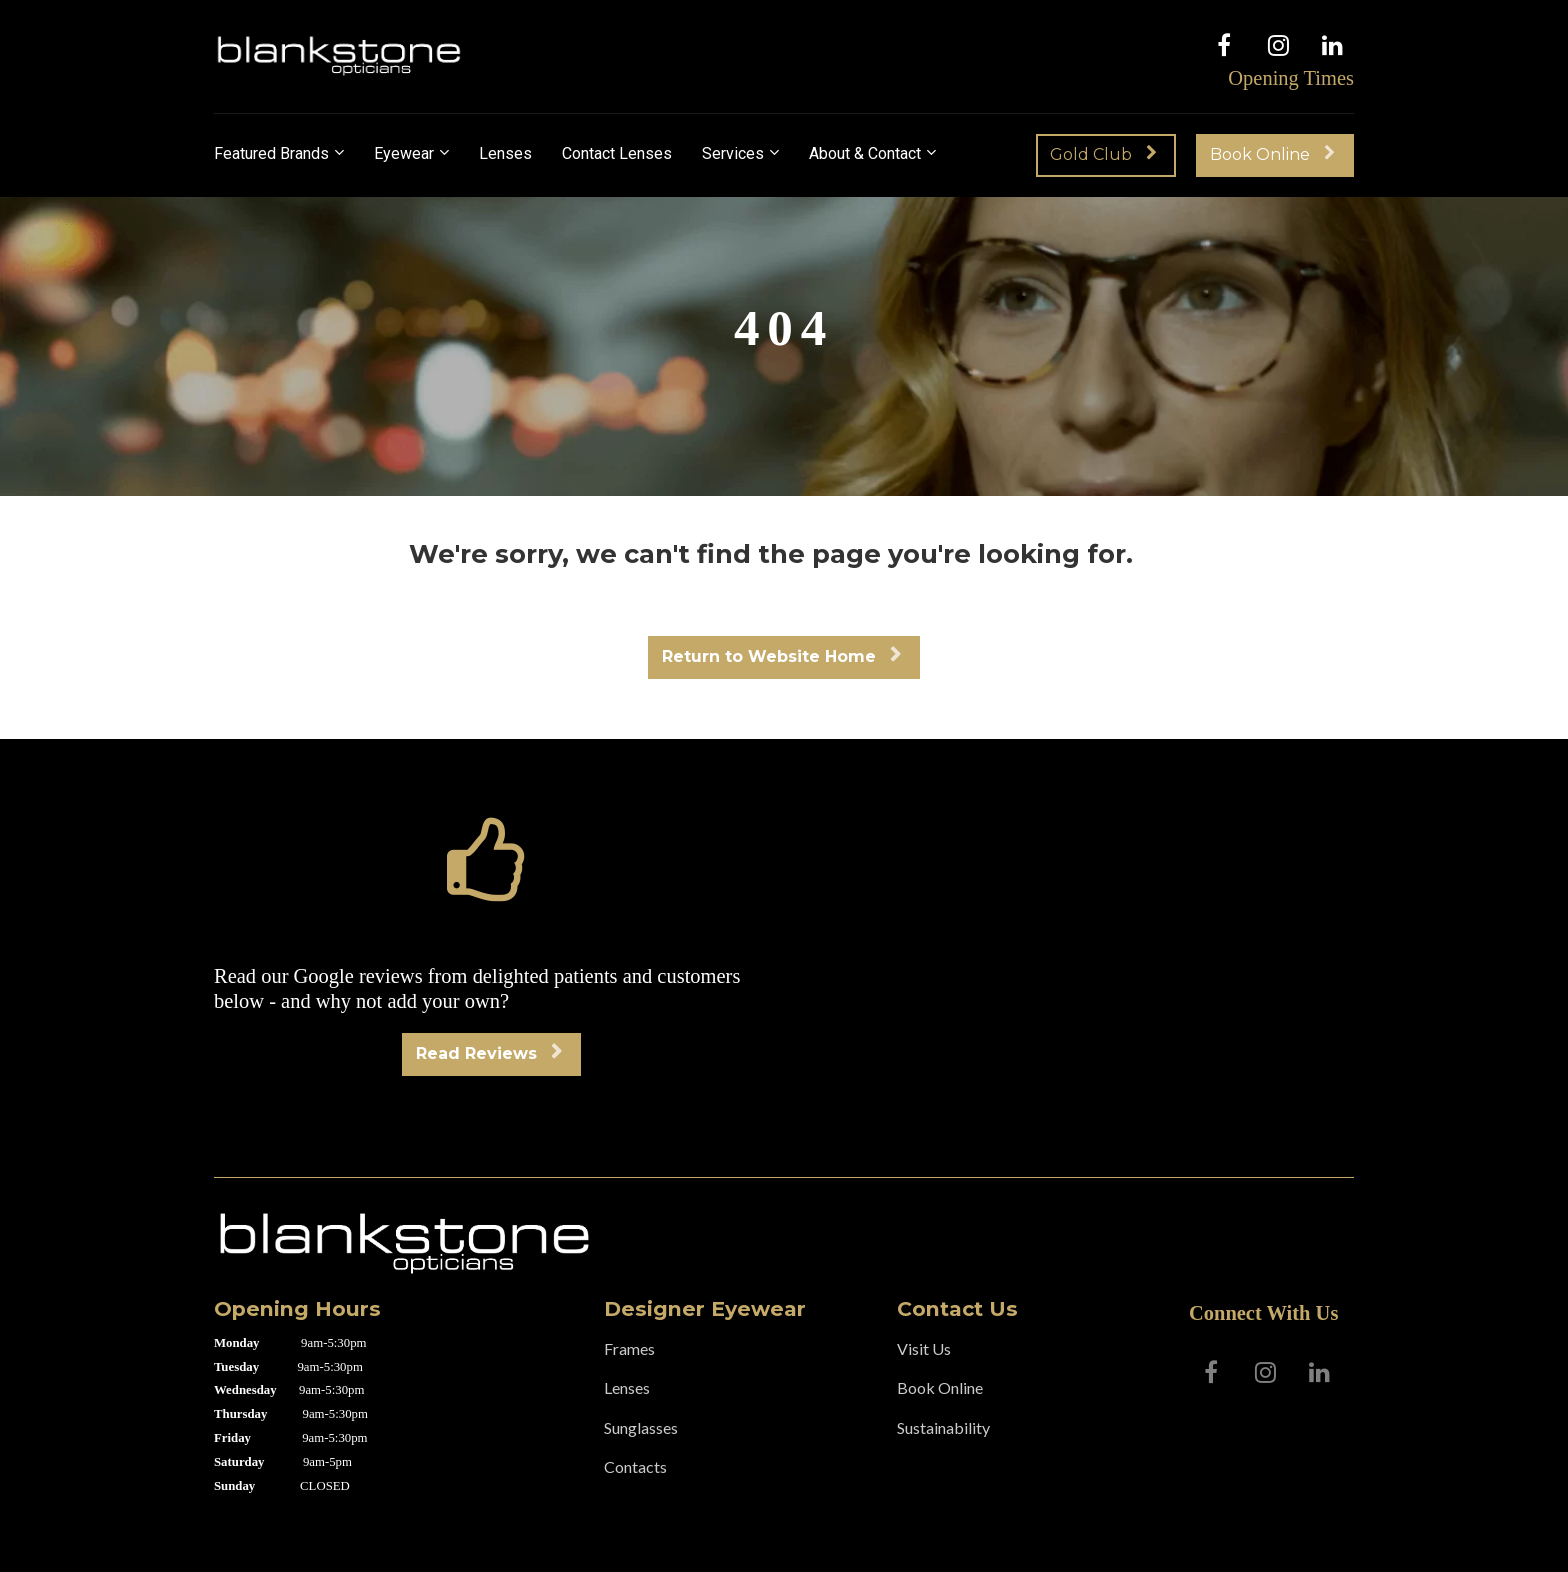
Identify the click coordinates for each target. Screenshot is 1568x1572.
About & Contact (865, 153)
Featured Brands (271, 153)
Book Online (1272, 154)
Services (733, 153)
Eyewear (404, 153)
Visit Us (924, 1348)
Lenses (505, 153)
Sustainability (943, 1427)
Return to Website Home (781, 656)
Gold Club (1103, 154)
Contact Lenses (617, 153)
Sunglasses (641, 1427)
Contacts (635, 1466)
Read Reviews (489, 1053)
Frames (629, 1348)
